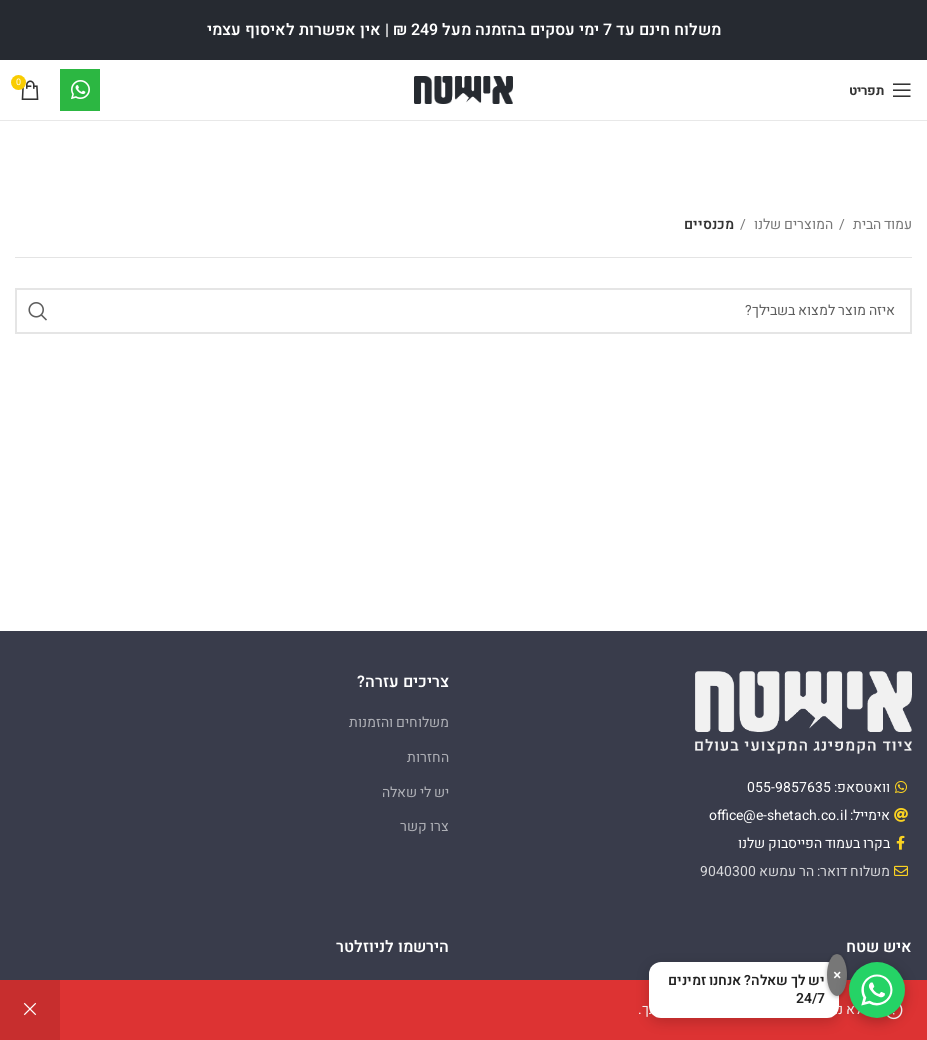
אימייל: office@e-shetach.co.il (799, 815)
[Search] (463, 311)
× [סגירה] (837, 975)
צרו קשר (424, 826)
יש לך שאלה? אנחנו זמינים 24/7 (746, 990)
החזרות (428, 757)
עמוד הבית (881, 224)
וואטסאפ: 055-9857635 (818, 787)
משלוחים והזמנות (399, 722)
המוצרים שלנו (792, 224)
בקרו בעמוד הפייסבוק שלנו (814, 843)
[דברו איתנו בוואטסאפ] (877, 990)
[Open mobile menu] (880, 90)
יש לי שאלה (415, 792)
